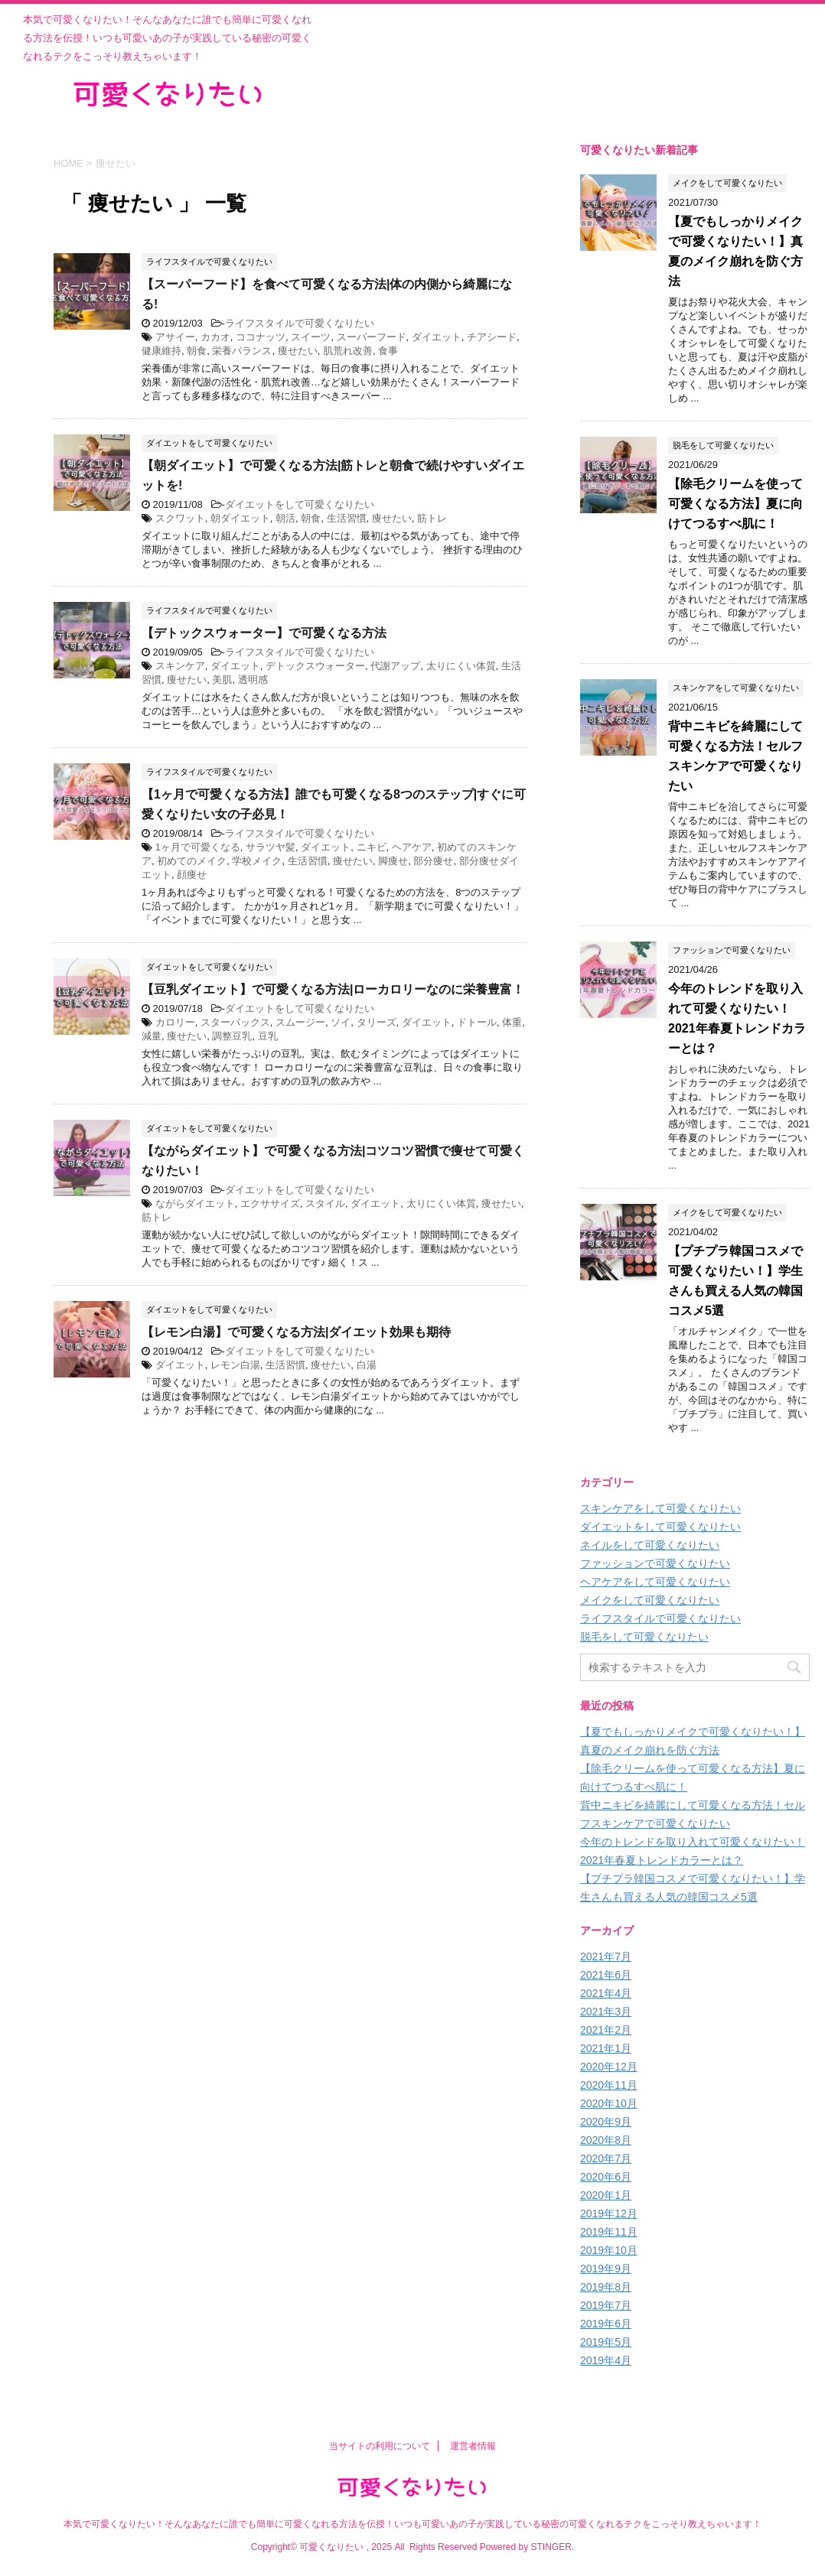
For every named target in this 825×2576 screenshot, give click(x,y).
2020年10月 (609, 2103)
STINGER (550, 2547)
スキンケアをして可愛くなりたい (660, 1508)
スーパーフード (371, 337)
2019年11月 (609, 2232)
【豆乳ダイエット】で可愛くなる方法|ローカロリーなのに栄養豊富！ (333, 989)
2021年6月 (605, 1975)
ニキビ (371, 847)
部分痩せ (433, 861)
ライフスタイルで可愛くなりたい (299, 323)
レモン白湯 (235, 1365)
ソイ (341, 1022)
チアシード (492, 337)
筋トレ (432, 518)
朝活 (285, 518)
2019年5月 (605, 2342)
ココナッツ (260, 337)
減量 (151, 1036)
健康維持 (161, 350)
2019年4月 (605, 2360)
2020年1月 (605, 2195)
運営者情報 (473, 2446)
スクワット (180, 518)
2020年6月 (605, 2177)
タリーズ (376, 1022)
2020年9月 (605, 2122)
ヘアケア (412, 847)
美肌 (222, 679)
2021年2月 (605, 2030)
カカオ (215, 337)
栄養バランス (242, 350)
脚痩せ (393, 861)
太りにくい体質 (461, 666)
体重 (512, 1022)
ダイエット (436, 337)
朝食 (197, 350)
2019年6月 (605, 2323)
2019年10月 (609, 2250)
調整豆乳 (232, 1036)
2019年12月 (609, 2213)
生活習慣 (347, 518)
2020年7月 (605, 2158)
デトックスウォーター (315, 666)
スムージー (300, 1022)
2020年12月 (609, 2066)
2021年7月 (605, 1956)
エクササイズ (270, 1203)
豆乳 (268, 1036)
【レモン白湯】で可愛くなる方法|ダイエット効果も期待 (296, 1331)
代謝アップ (395, 666)
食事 (388, 350)
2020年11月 (609, 2085)
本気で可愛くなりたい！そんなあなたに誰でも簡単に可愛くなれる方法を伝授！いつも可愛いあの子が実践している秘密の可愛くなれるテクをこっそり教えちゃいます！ (412, 2524)
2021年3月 (605, 2011)
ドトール (477, 1022)
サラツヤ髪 (270, 847)
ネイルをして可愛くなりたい (649, 1545)
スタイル (325, 1203)
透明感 (253, 679)
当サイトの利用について (379, 2446)
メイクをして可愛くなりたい (649, 1600)
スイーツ (311, 337)
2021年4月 (605, 1993)
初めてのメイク (192, 861)
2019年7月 (605, 2305)
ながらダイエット (195, 1203)
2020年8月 (605, 2140)
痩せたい (298, 350)
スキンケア (180, 666)
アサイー (175, 337)
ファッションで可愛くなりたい (655, 1563)
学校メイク (257, 861)
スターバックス (235, 1022)
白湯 (367, 1365)
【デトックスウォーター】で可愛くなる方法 (264, 632)
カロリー (175, 1022)
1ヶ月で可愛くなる (197, 847)
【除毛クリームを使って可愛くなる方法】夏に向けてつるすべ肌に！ (735, 503)
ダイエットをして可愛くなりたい (299, 504)
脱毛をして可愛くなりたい (644, 1637)
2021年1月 (605, 2048)
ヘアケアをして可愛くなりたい (655, 1582)
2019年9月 (605, 2268)
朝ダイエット (240, 518)
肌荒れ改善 (348, 350)
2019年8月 (605, 2287)
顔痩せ (192, 874)
